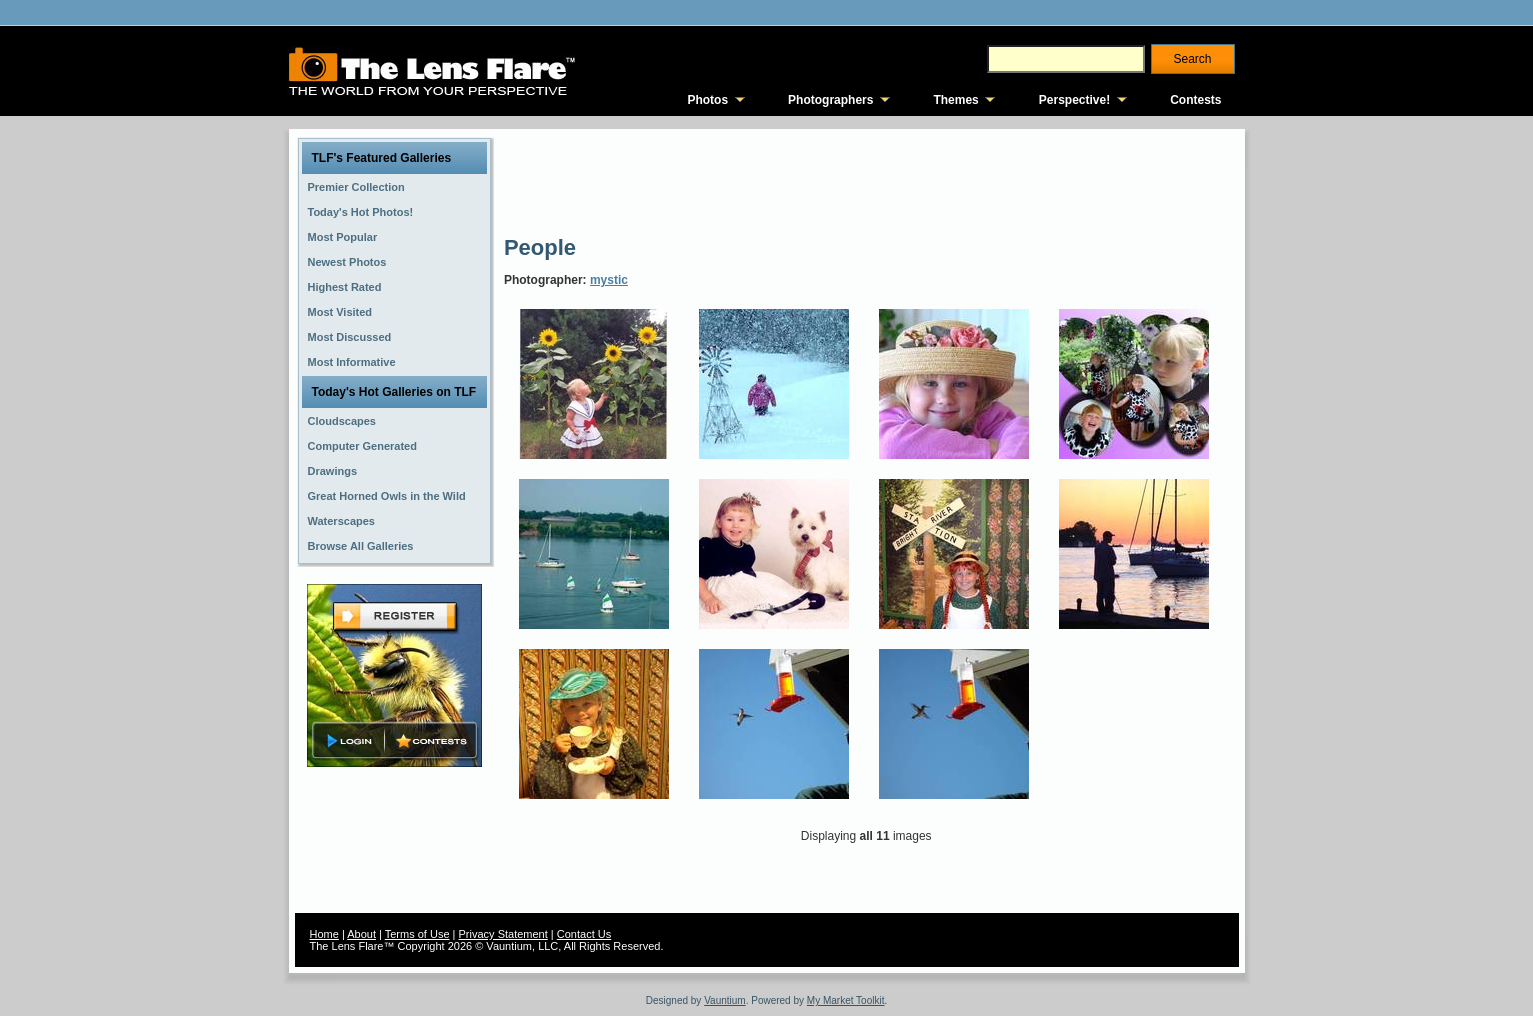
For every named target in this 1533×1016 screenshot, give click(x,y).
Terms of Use (417, 934)
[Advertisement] (868, 180)
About (361, 934)
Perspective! (1074, 100)
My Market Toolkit (846, 1000)
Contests (1195, 100)
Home (324, 934)
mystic (609, 280)
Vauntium (725, 1000)
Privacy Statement (503, 934)
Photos (707, 100)
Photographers (830, 100)
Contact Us (584, 934)
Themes (955, 100)
